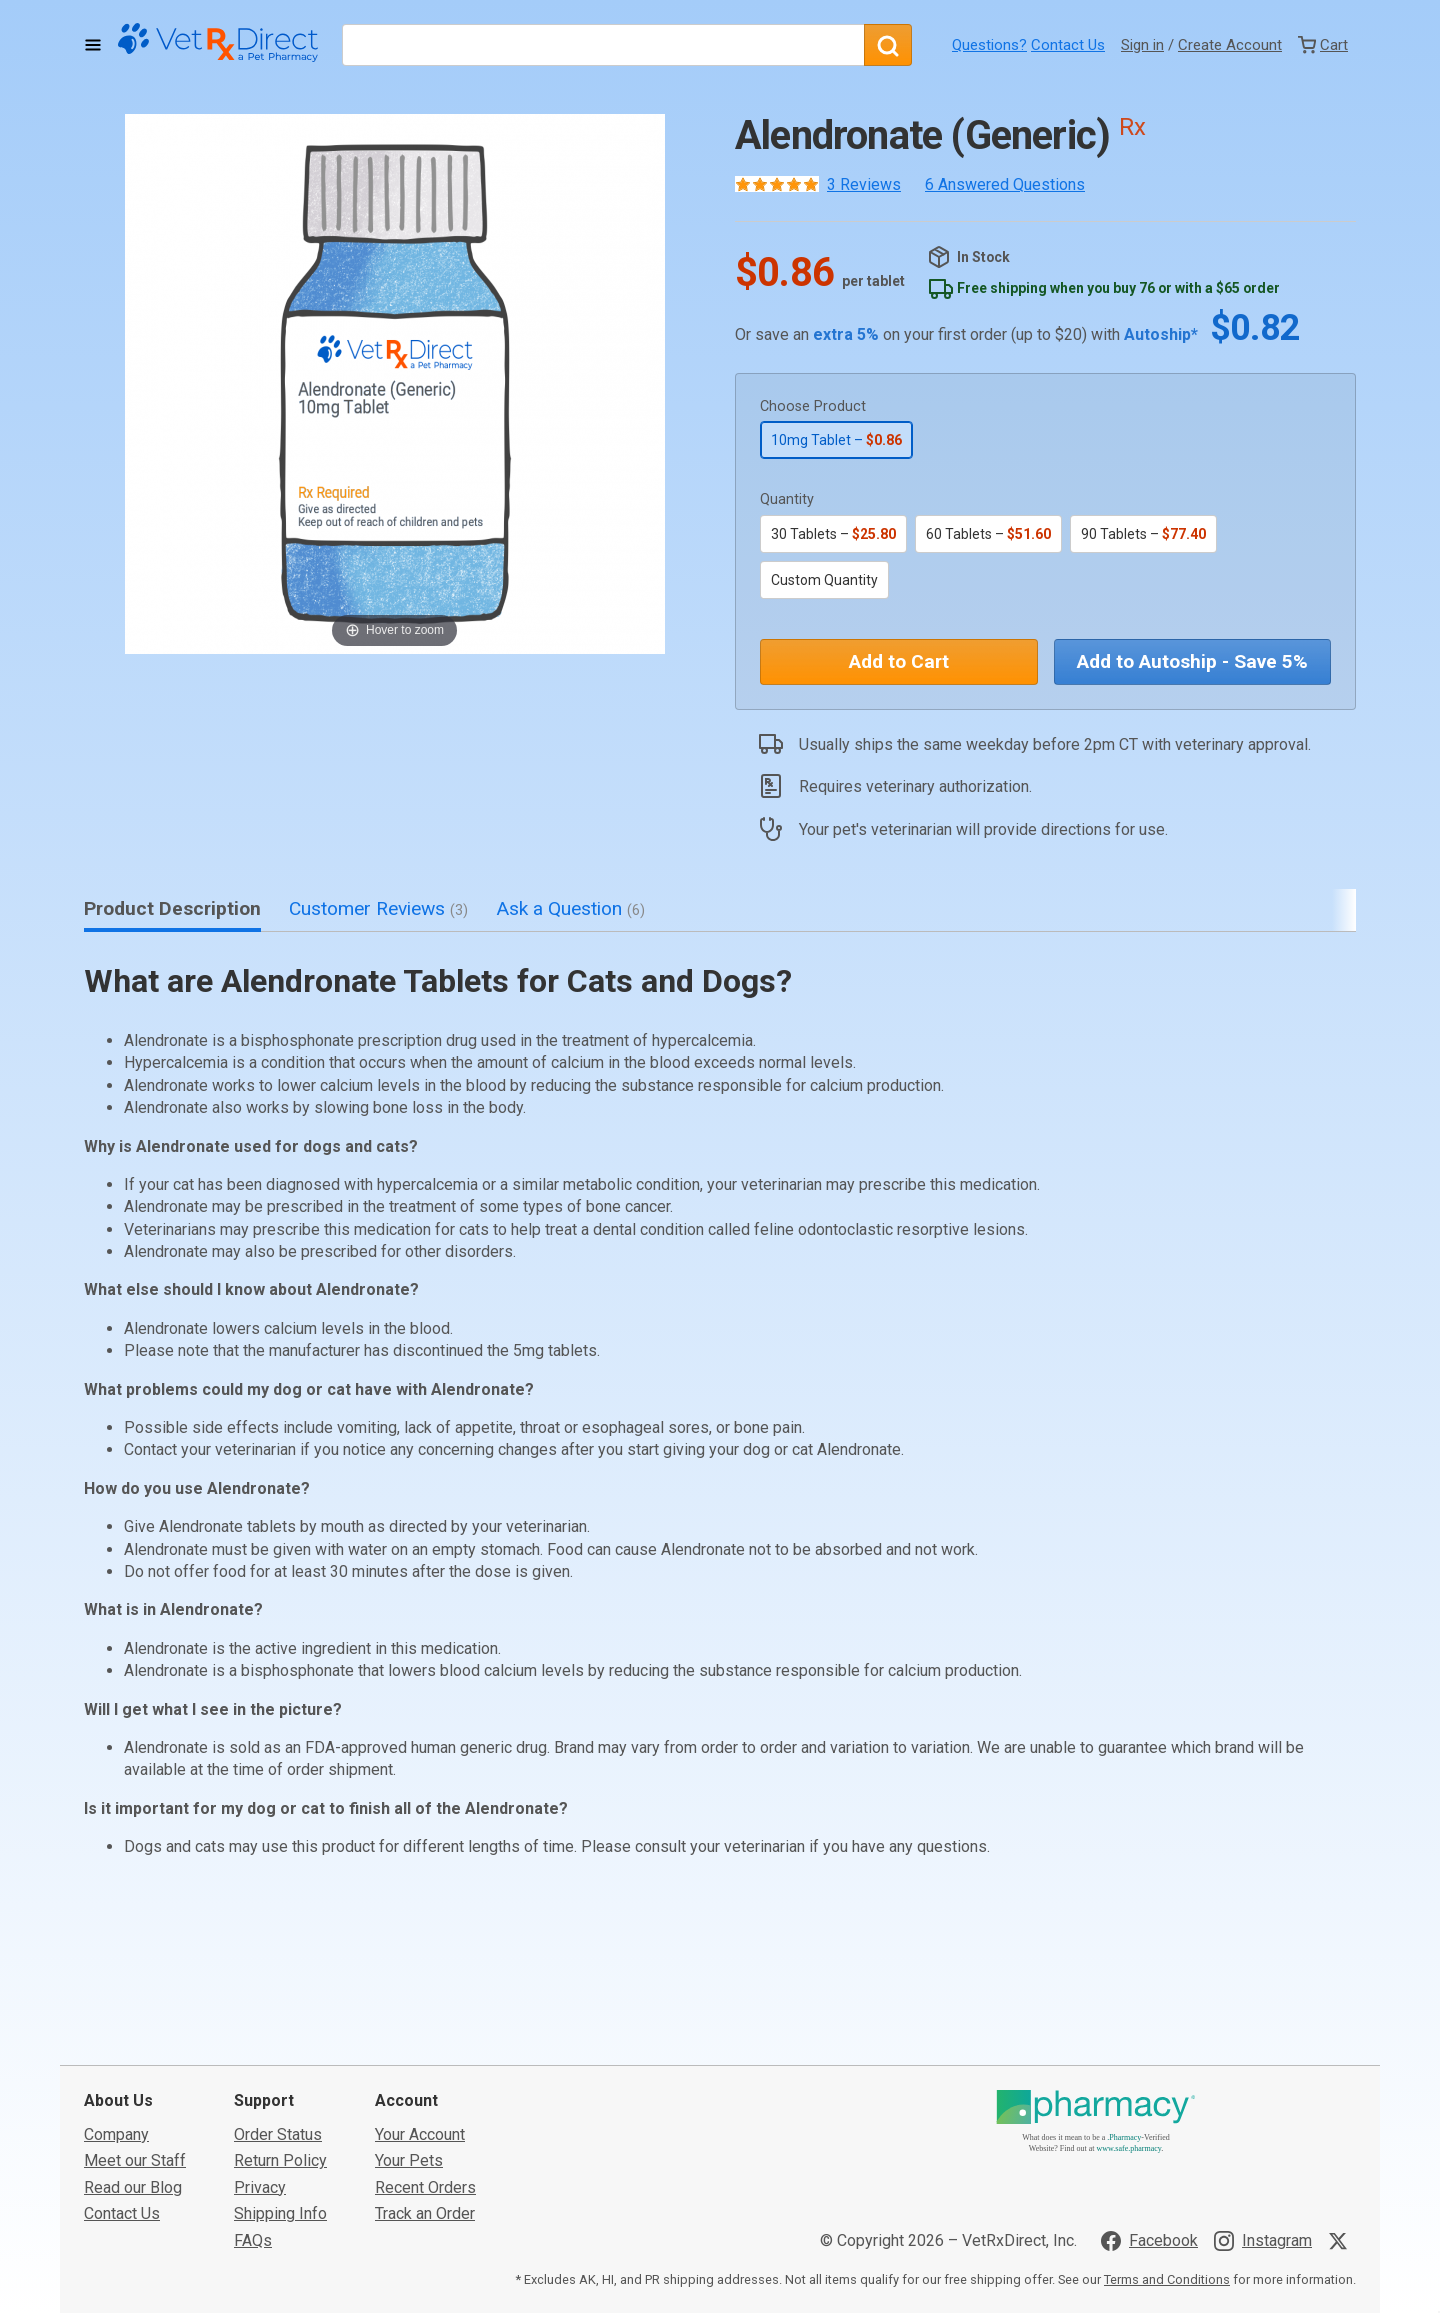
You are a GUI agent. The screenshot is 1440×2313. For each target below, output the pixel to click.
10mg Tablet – (836, 440)
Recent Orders (425, 2067)
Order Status (278, 2014)
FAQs (253, 2120)
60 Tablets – (988, 534)
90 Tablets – (1143, 534)
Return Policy (280, 2040)
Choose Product (813, 406)
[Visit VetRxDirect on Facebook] (1149, 2121)
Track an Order (425, 2093)
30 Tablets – (833, 534)
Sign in (1142, 45)
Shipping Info (280, 2093)
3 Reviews (864, 184)
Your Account (420, 2014)
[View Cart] (1323, 45)
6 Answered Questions (1005, 184)
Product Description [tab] (172, 908)
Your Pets (409, 2040)
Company (116, 2014)
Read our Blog (133, 2067)
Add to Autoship (1192, 661)
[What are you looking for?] (603, 45)
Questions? (989, 45)
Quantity (787, 499)
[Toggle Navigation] (93, 45)
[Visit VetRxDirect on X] (1342, 2121)
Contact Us (1068, 45)
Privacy (260, 2067)
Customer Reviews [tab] (378, 908)
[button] (395, 384)
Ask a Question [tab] (570, 908)
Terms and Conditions (1167, 2159)
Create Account (1230, 45)
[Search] (888, 45)
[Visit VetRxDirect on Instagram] (1263, 2121)
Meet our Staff (135, 2040)
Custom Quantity (824, 580)
